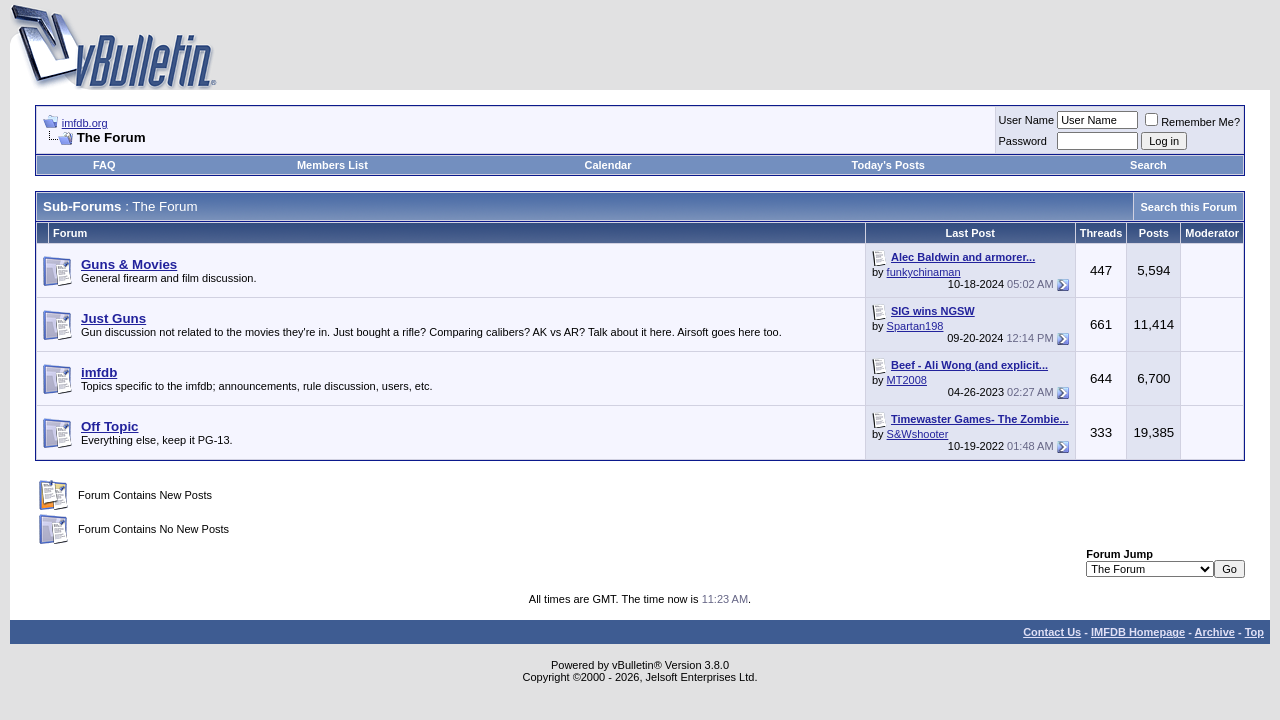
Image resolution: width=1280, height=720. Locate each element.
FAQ (104, 165)
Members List (332, 165)
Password (1023, 141)
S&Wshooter (918, 434)
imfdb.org (85, 123)
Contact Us (1052, 632)
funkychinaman (924, 272)
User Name (1027, 120)
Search (1148, 165)
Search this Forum (1188, 207)
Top (1254, 632)
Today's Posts (888, 165)
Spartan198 (915, 326)
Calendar (607, 165)
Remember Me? (1192, 122)
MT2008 (907, 380)
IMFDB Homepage (1138, 632)
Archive (1215, 632)
